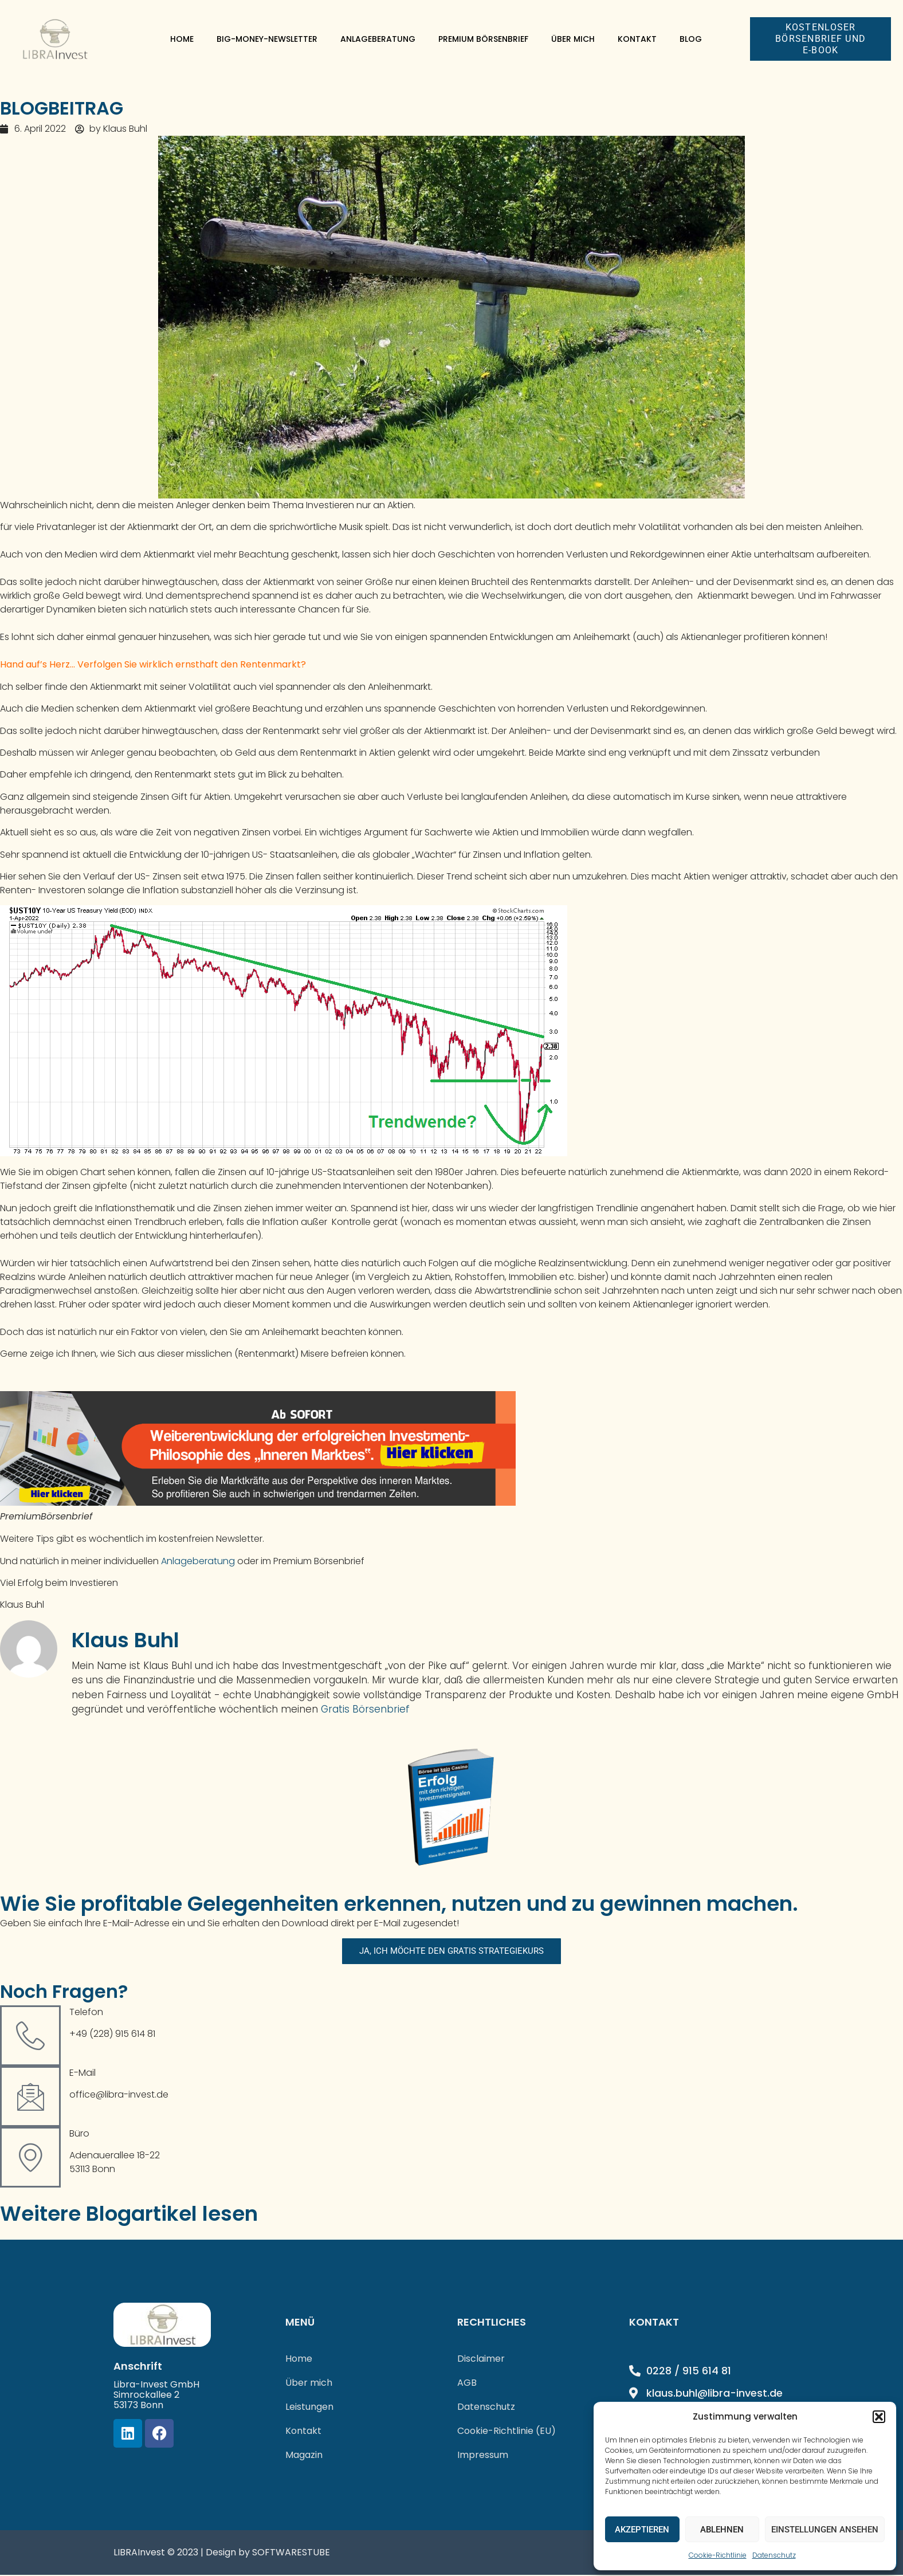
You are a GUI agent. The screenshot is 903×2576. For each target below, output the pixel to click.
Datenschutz (774, 2555)
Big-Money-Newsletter (267, 39)
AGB (467, 2383)
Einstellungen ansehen (824, 2529)
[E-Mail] (30, 2097)
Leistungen (309, 2407)
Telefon (86, 2012)
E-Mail (82, 2073)
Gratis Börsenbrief (365, 1709)
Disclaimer (481, 2359)
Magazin (304, 2456)
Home (182, 39)
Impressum (482, 2456)
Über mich (573, 39)
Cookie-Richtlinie (718, 2555)
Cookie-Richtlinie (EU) (506, 2431)
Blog (691, 39)
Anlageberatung (377, 39)
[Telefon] (30, 2036)
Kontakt (637, 39)
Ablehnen (722, 2529)
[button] (879, 2416)
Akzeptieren (642, 2529)
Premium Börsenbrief (483, 39)
